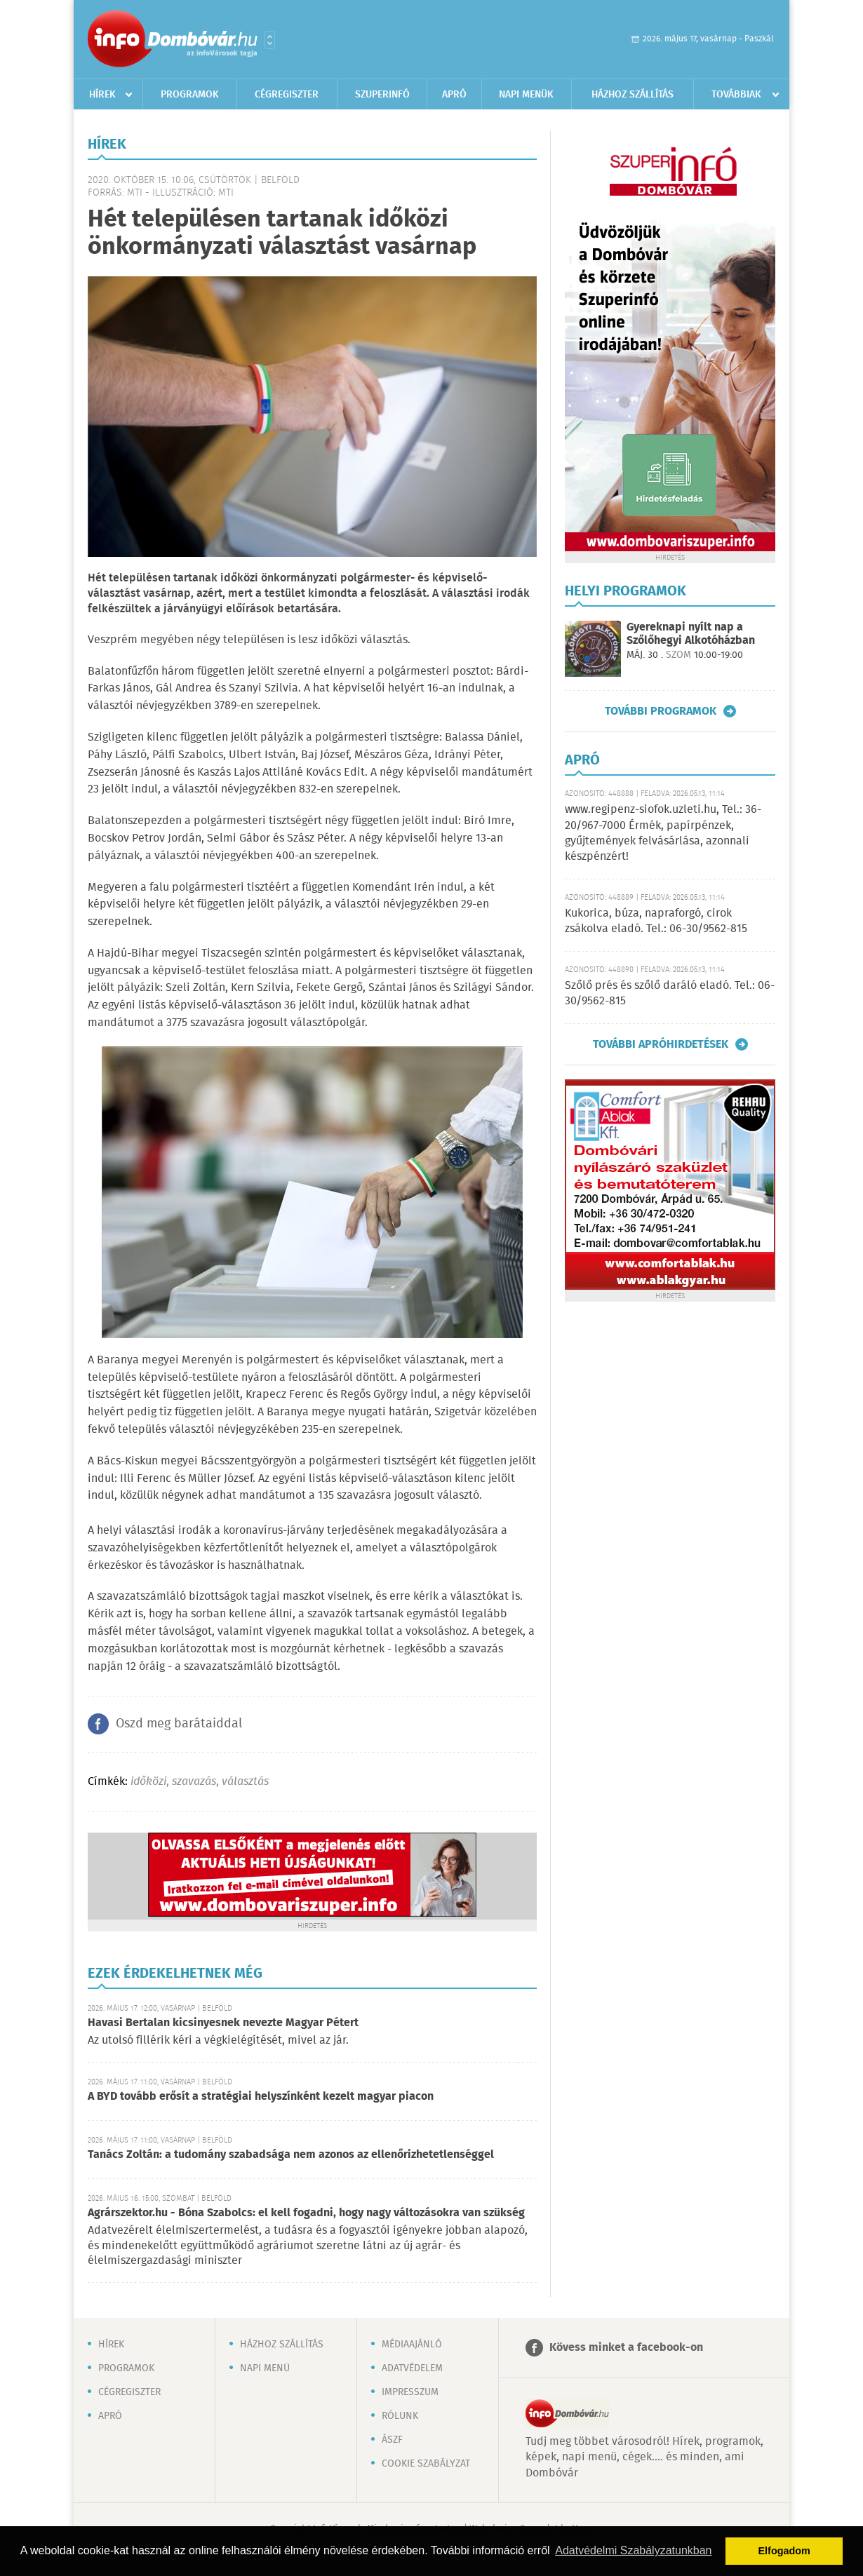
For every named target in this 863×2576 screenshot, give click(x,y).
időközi (148, 1782)
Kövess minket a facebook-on (626, 2347)
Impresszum (410, 2392)
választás (245, 1782)
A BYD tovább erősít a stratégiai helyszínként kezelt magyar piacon (261, 2096)
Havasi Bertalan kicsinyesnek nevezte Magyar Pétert (223, 2023)
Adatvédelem (412, 2368)
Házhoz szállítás (632, 94)
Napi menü (265, 2368)
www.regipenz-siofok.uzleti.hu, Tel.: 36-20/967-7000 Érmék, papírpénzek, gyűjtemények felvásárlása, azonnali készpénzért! (663, 833)
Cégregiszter (287, 94)
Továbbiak (736, 94)
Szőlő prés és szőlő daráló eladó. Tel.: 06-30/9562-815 (670, 993)
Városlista (270, 40)
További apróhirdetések (660, 1044)
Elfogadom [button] (784, 2550)
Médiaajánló (412, 2344)
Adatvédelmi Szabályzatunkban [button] (633, 2550)
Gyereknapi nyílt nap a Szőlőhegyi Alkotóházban (691, 634)
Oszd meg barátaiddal (179, 1724)
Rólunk (400, 2416)
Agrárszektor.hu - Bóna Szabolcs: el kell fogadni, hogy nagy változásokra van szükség (306, 2213)
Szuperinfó (382, 94)
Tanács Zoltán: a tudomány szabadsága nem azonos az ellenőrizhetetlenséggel (291, 2155)
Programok (190, 94)
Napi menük (526, 94)
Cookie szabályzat (426, 2464)
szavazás (194, 1782)
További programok (660, 711)
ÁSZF (392, 2440)
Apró (454, 94)
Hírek (102, 94)
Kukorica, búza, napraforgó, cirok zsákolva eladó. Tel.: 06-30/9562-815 (656, 921)
